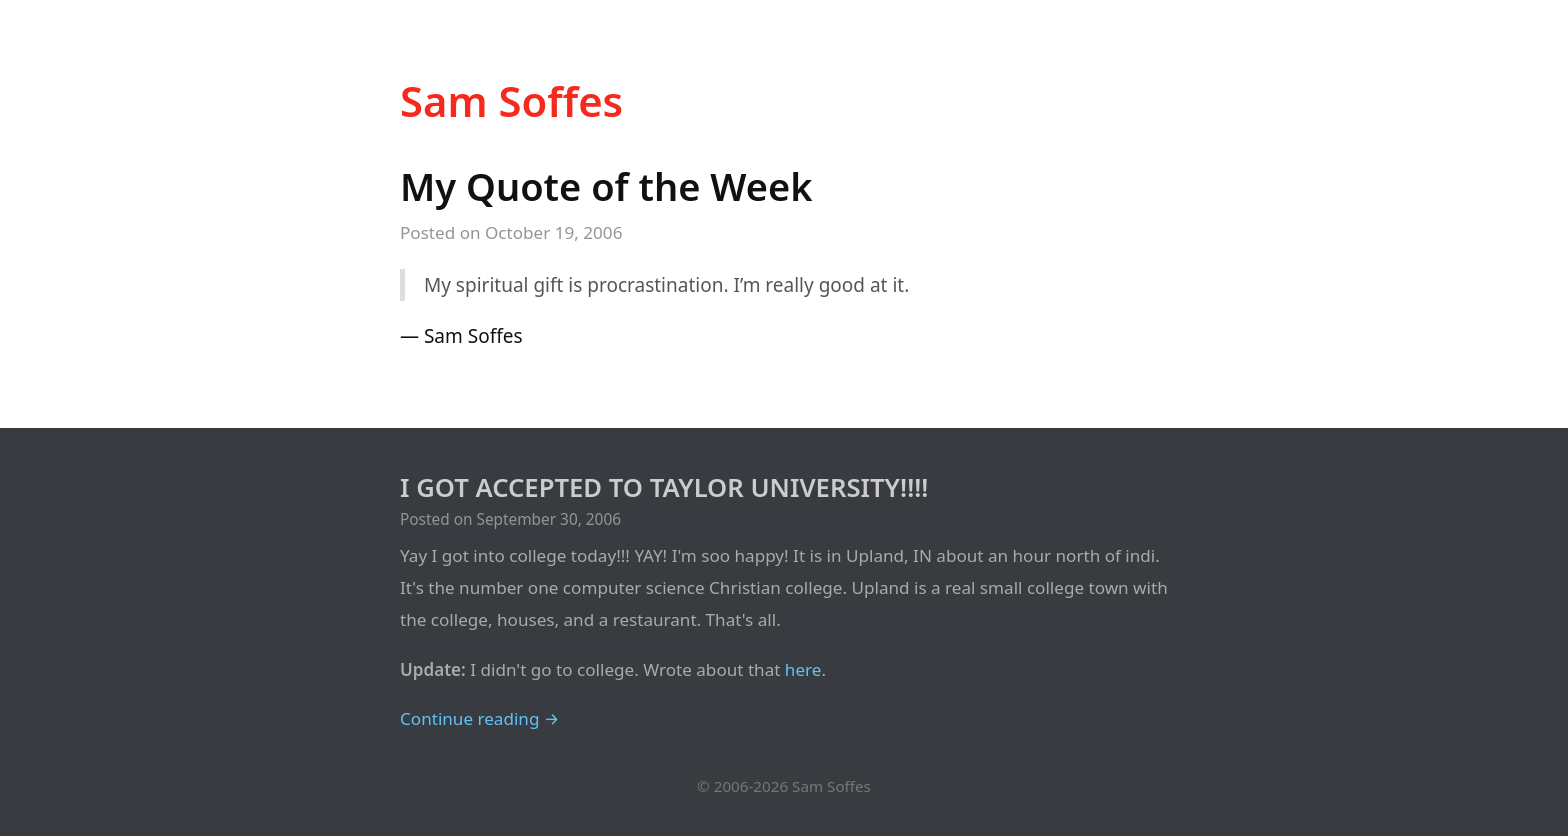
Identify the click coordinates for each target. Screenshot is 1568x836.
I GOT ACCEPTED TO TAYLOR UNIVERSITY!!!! (664, 487)
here (803, 669)
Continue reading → (479, 718)
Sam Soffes (511, 100)
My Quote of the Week (606, 186)
